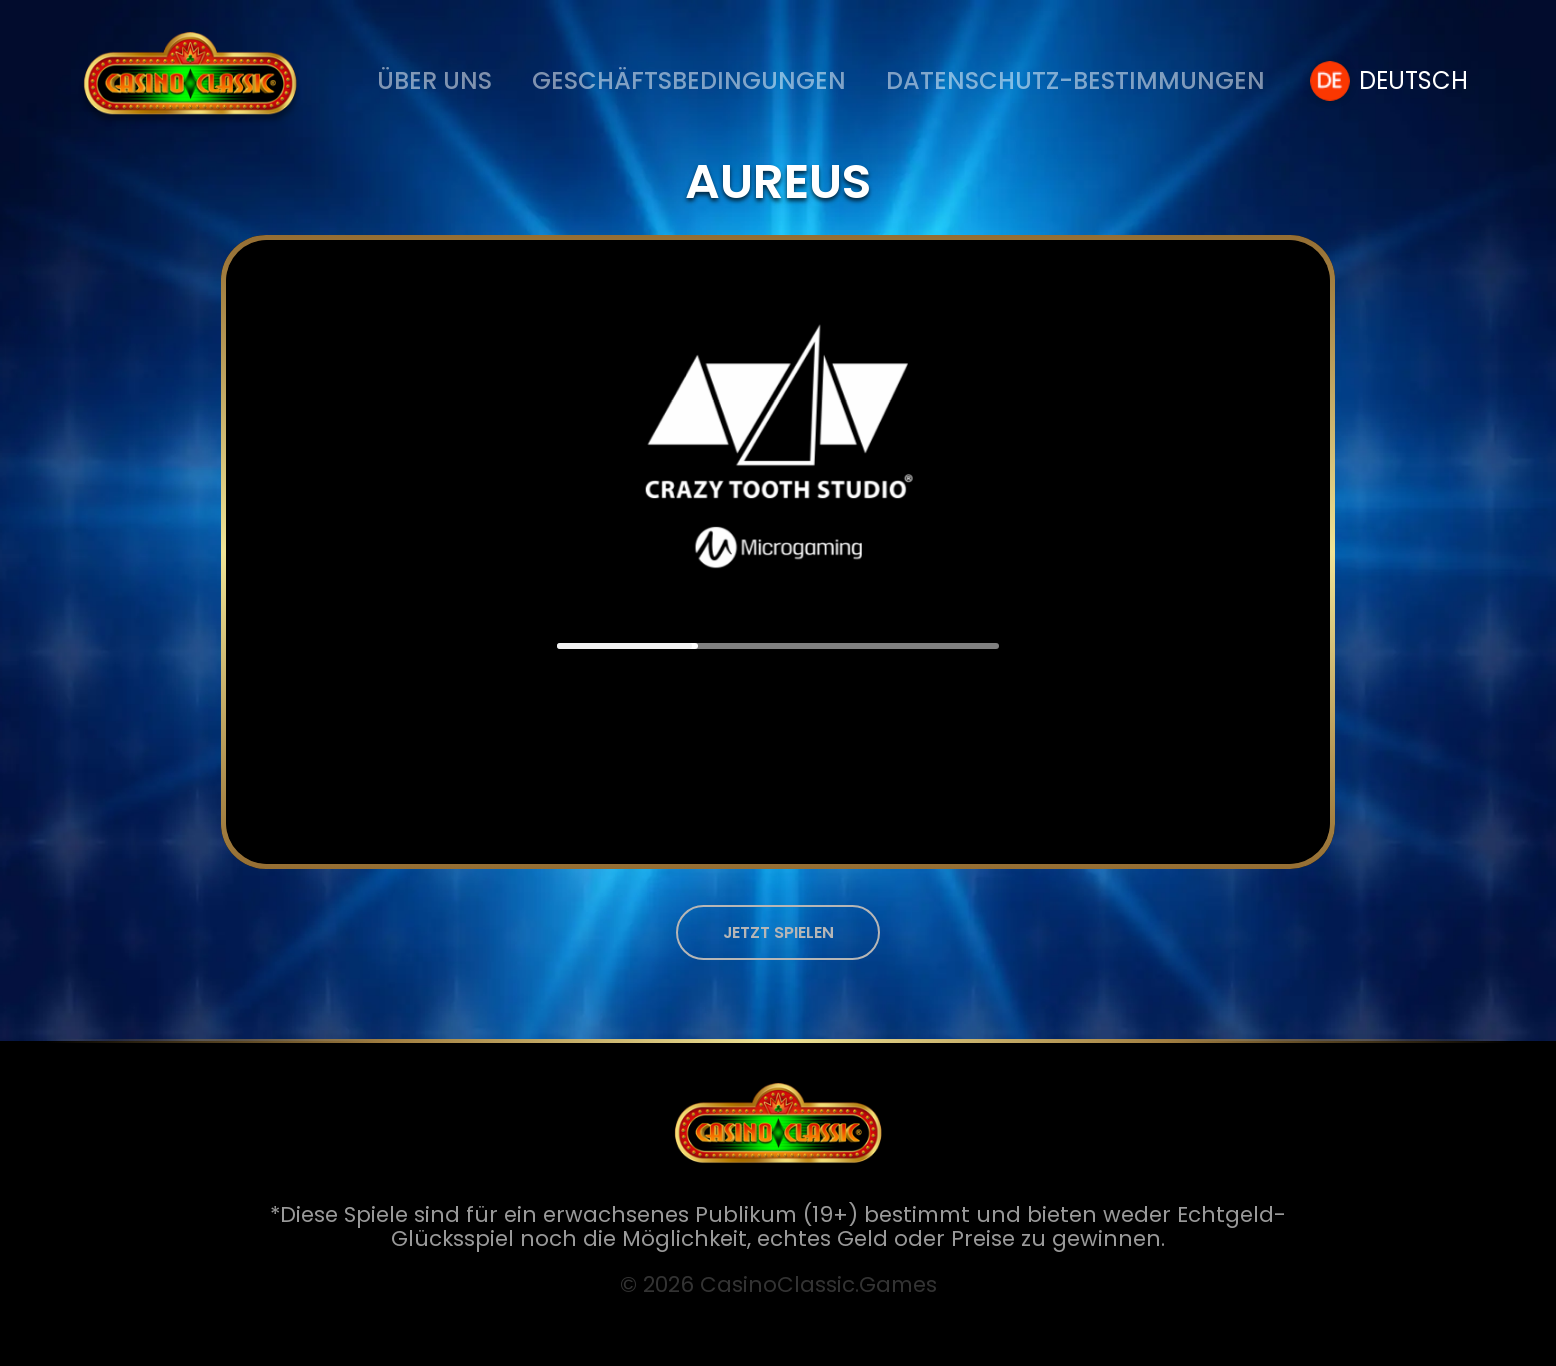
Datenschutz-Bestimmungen (1075, 80)
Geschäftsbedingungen (689, 80)
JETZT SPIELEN (778, 932)
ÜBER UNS (434, 80)
